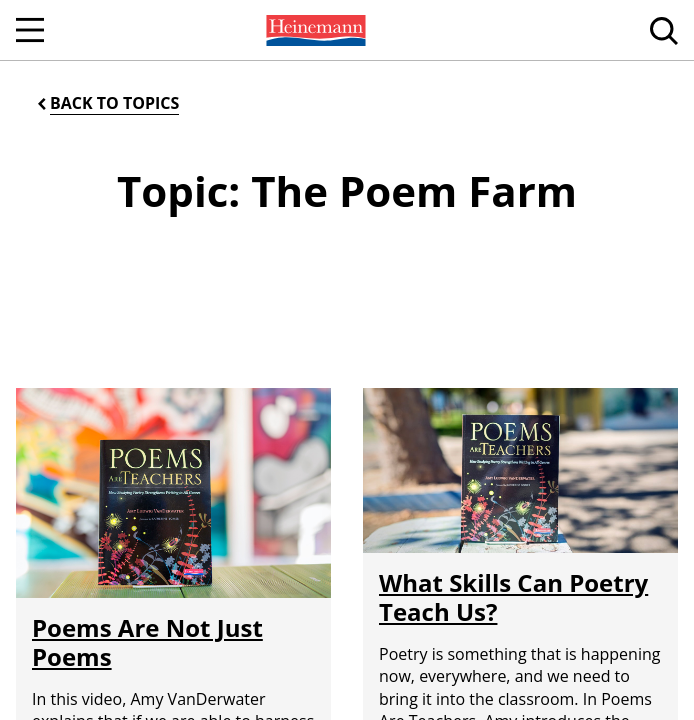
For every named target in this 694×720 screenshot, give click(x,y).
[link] (314, 30)
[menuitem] (314, 30)
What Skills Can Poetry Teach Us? (513, 597)
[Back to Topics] (106, 103)
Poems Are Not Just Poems (147, 642)
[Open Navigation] (30, 30)
